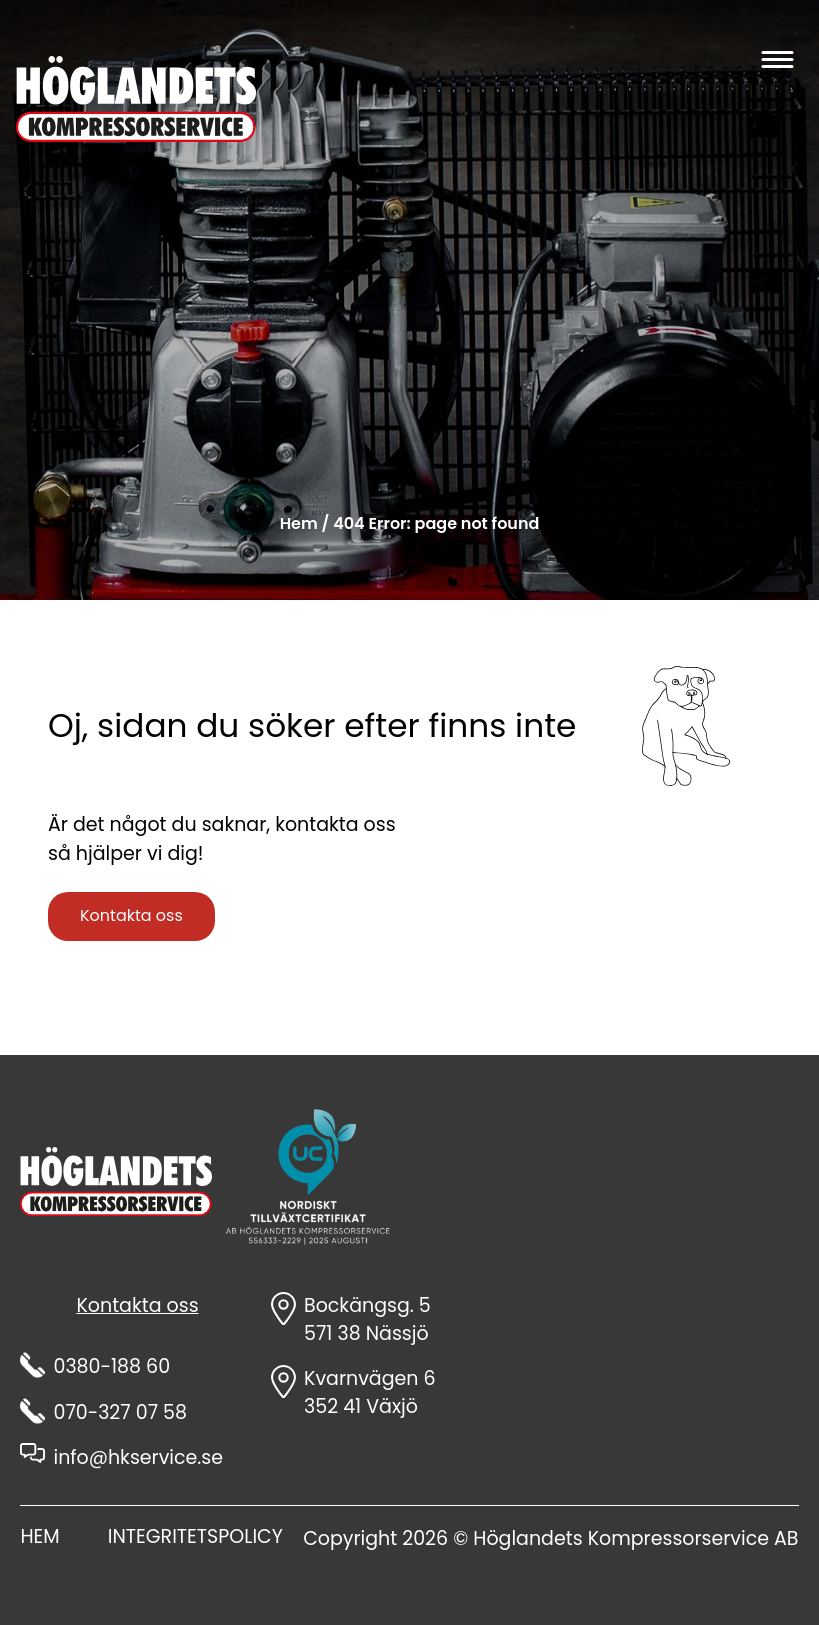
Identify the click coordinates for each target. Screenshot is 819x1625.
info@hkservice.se (138, 1457)
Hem (299, 523)
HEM (39, 1536)
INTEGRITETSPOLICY (195, 1536)
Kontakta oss (131, 915)
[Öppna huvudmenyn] (776, 59)
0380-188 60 (111, 1366)
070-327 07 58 (120, 1412)
